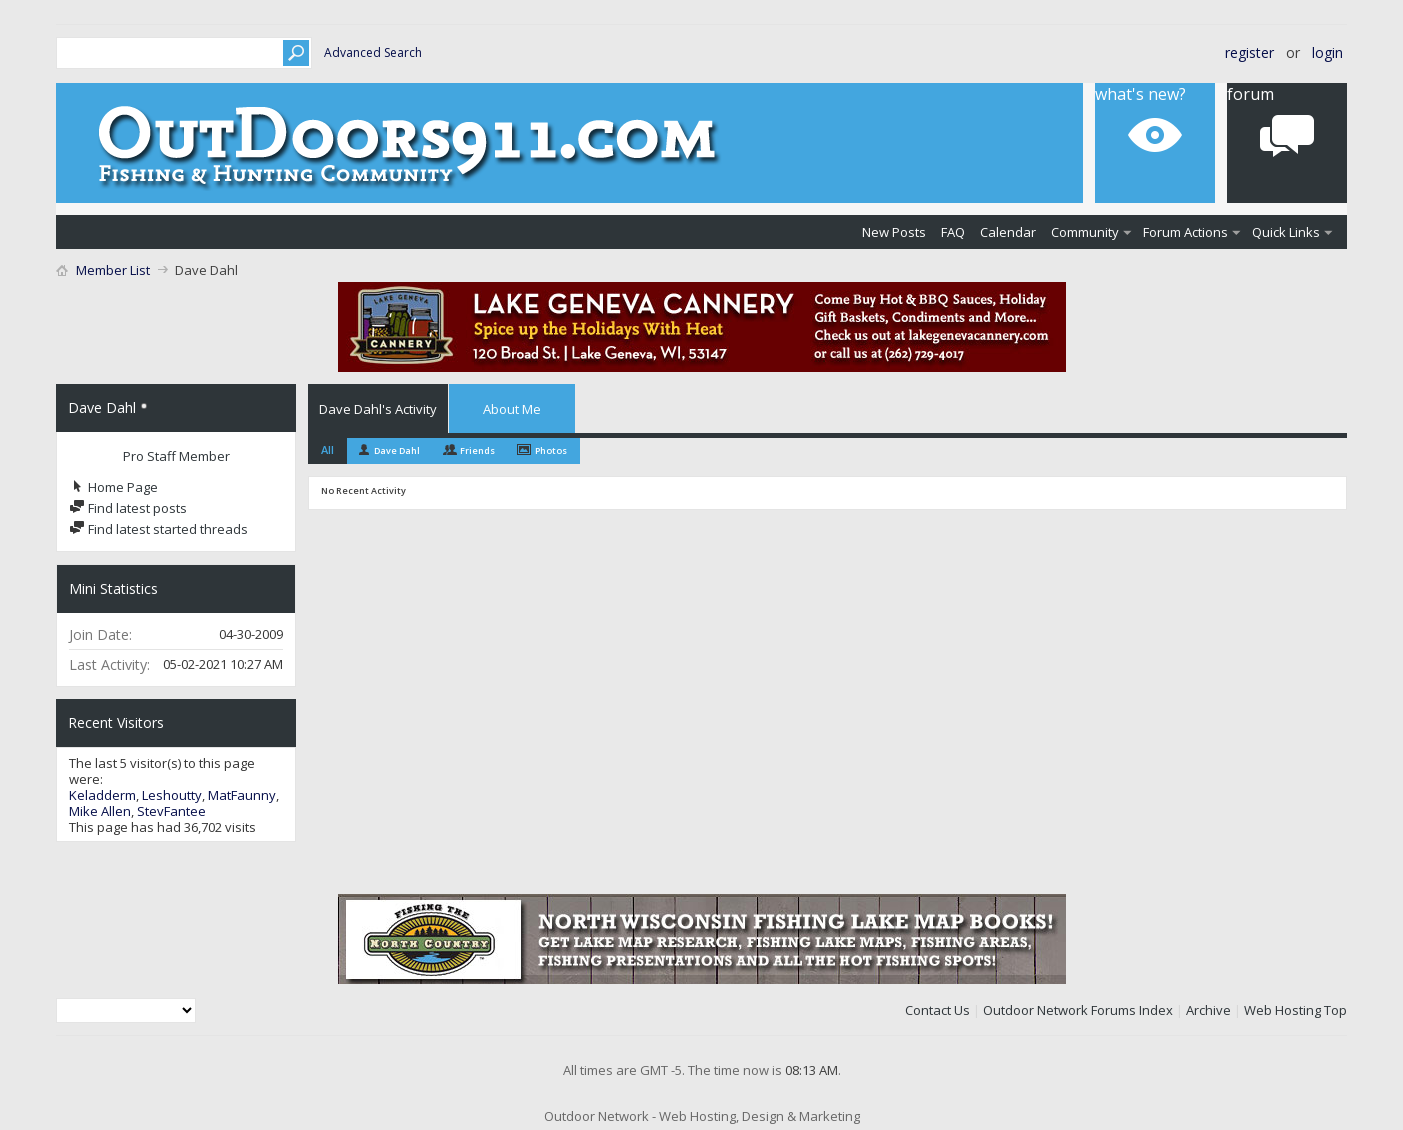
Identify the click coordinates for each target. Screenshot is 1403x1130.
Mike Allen (100, 811)
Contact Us (937, 1010)
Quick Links (1286, 232)
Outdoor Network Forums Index (1078, 1010)
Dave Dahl (397, 450)
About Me (512, 409)
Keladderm (102, 795)
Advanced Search (373, 52)
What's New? (1140, 94)
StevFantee (171, 811)
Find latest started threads (158, 529)
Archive (1208, 1010)
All (327, 449)
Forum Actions (1185, 232)
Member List (113, 270)
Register (1249, 52)
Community (1085, 232)
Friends (477, 450)
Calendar (1008, 232)
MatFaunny (242, 795)
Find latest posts (128, 508)
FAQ (953, 232)
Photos (551, 450)
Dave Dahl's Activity (378, 409)
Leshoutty (172, 795)
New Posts (894, 232)
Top (1335, 1010)
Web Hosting (1282, 1010)
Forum (1250, 94)
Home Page (113, 487)
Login (1327, 52)
